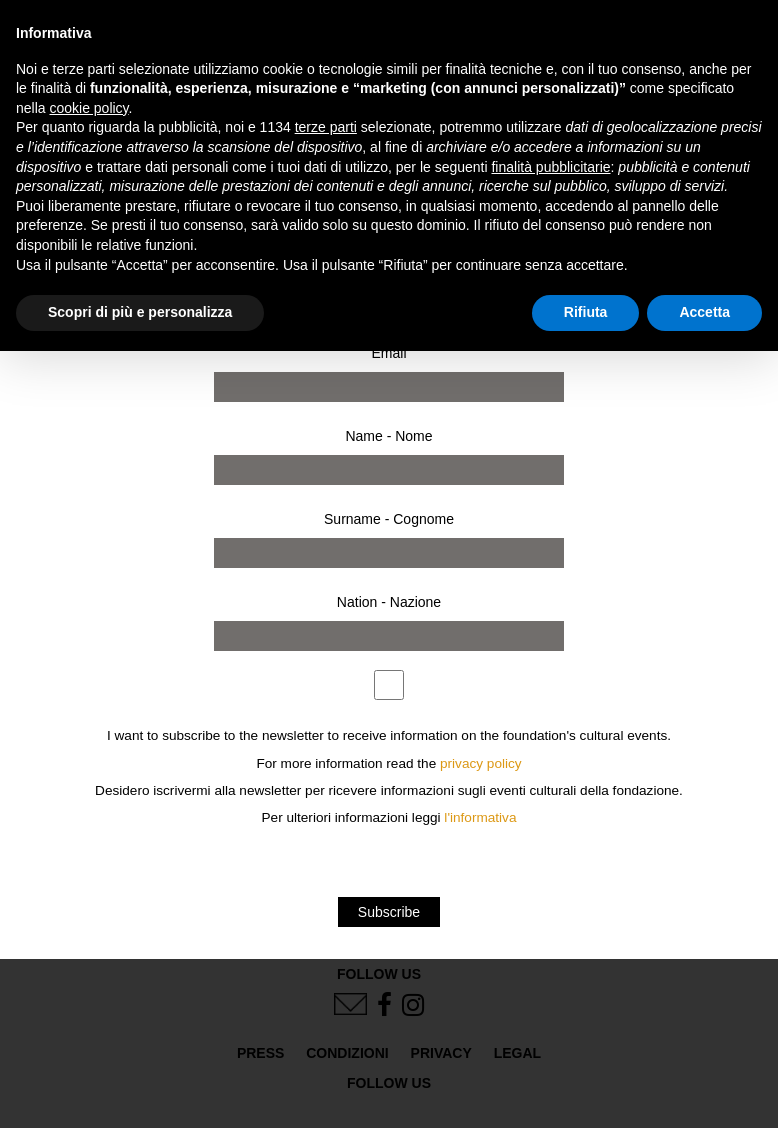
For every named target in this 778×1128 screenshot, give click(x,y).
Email (388, 353)
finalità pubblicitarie (550, 167)
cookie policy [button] (88, 108)
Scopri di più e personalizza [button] (140, 312)
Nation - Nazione (389, 602)
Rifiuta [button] (586, 312)
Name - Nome (388, 436)
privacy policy (481, 763)
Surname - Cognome (389, 519)
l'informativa (480, 817)
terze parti (326, 127)
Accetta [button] (704, 312)
